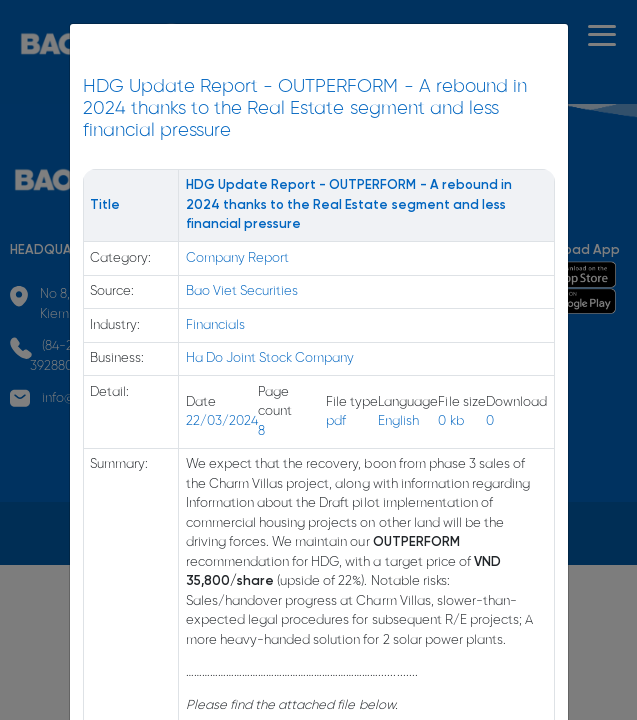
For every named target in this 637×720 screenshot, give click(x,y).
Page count (275, 402)
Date (201, 402)
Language (408, 402)
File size (461, 402)
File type (352, 402)
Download (516, 402)
